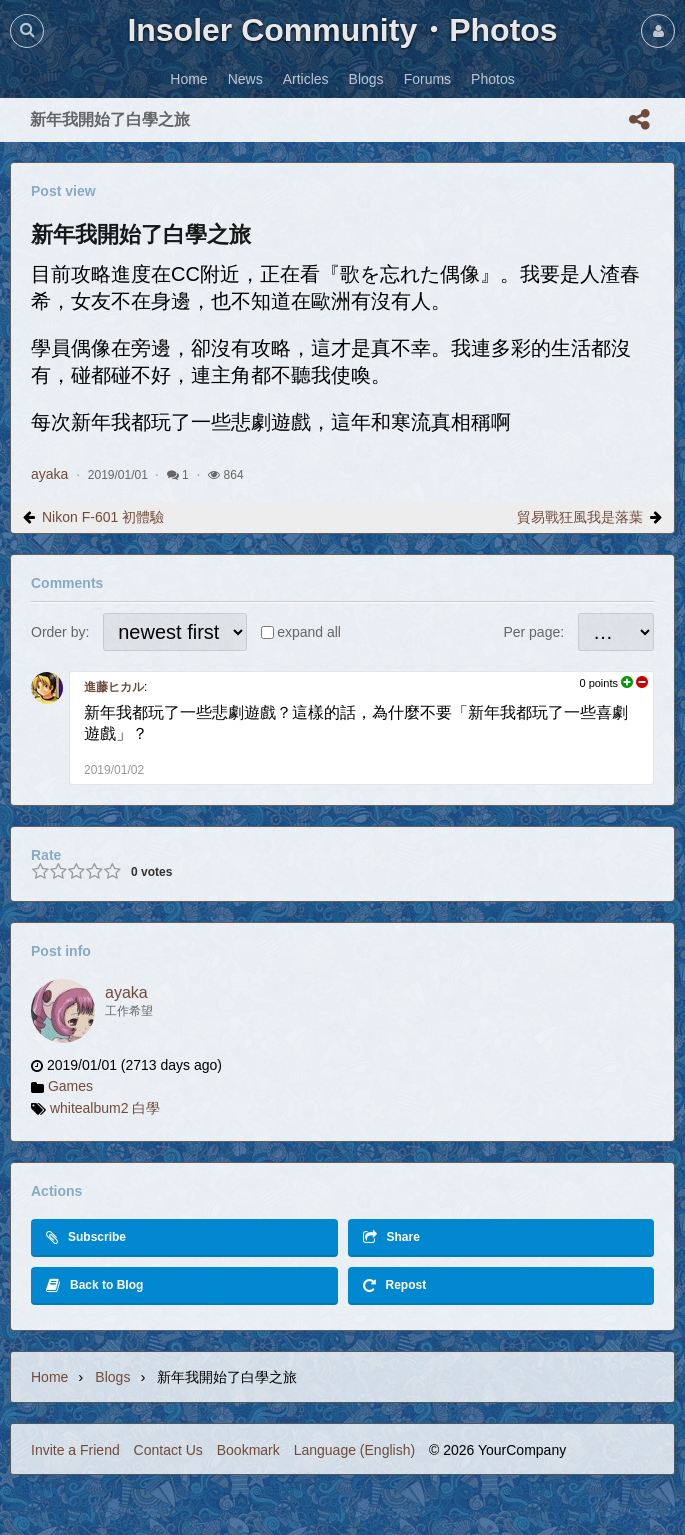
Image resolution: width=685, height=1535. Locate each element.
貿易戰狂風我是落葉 (580, 517)
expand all (309, 632)
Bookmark (248, 1450)
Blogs (112, 1377)
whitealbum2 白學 (105, 1108)
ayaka (49, 474)
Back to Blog (94, 1285)
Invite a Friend (75, 1450)
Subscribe (86, 1237)
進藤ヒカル (114, 687)
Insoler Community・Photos (342, 30)
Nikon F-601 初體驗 (103, 517)
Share (391, 1237)
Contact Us (168, 1450)
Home (49, 1377)
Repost (395, 1285)
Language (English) (354, 1450)
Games (70, 1086)
